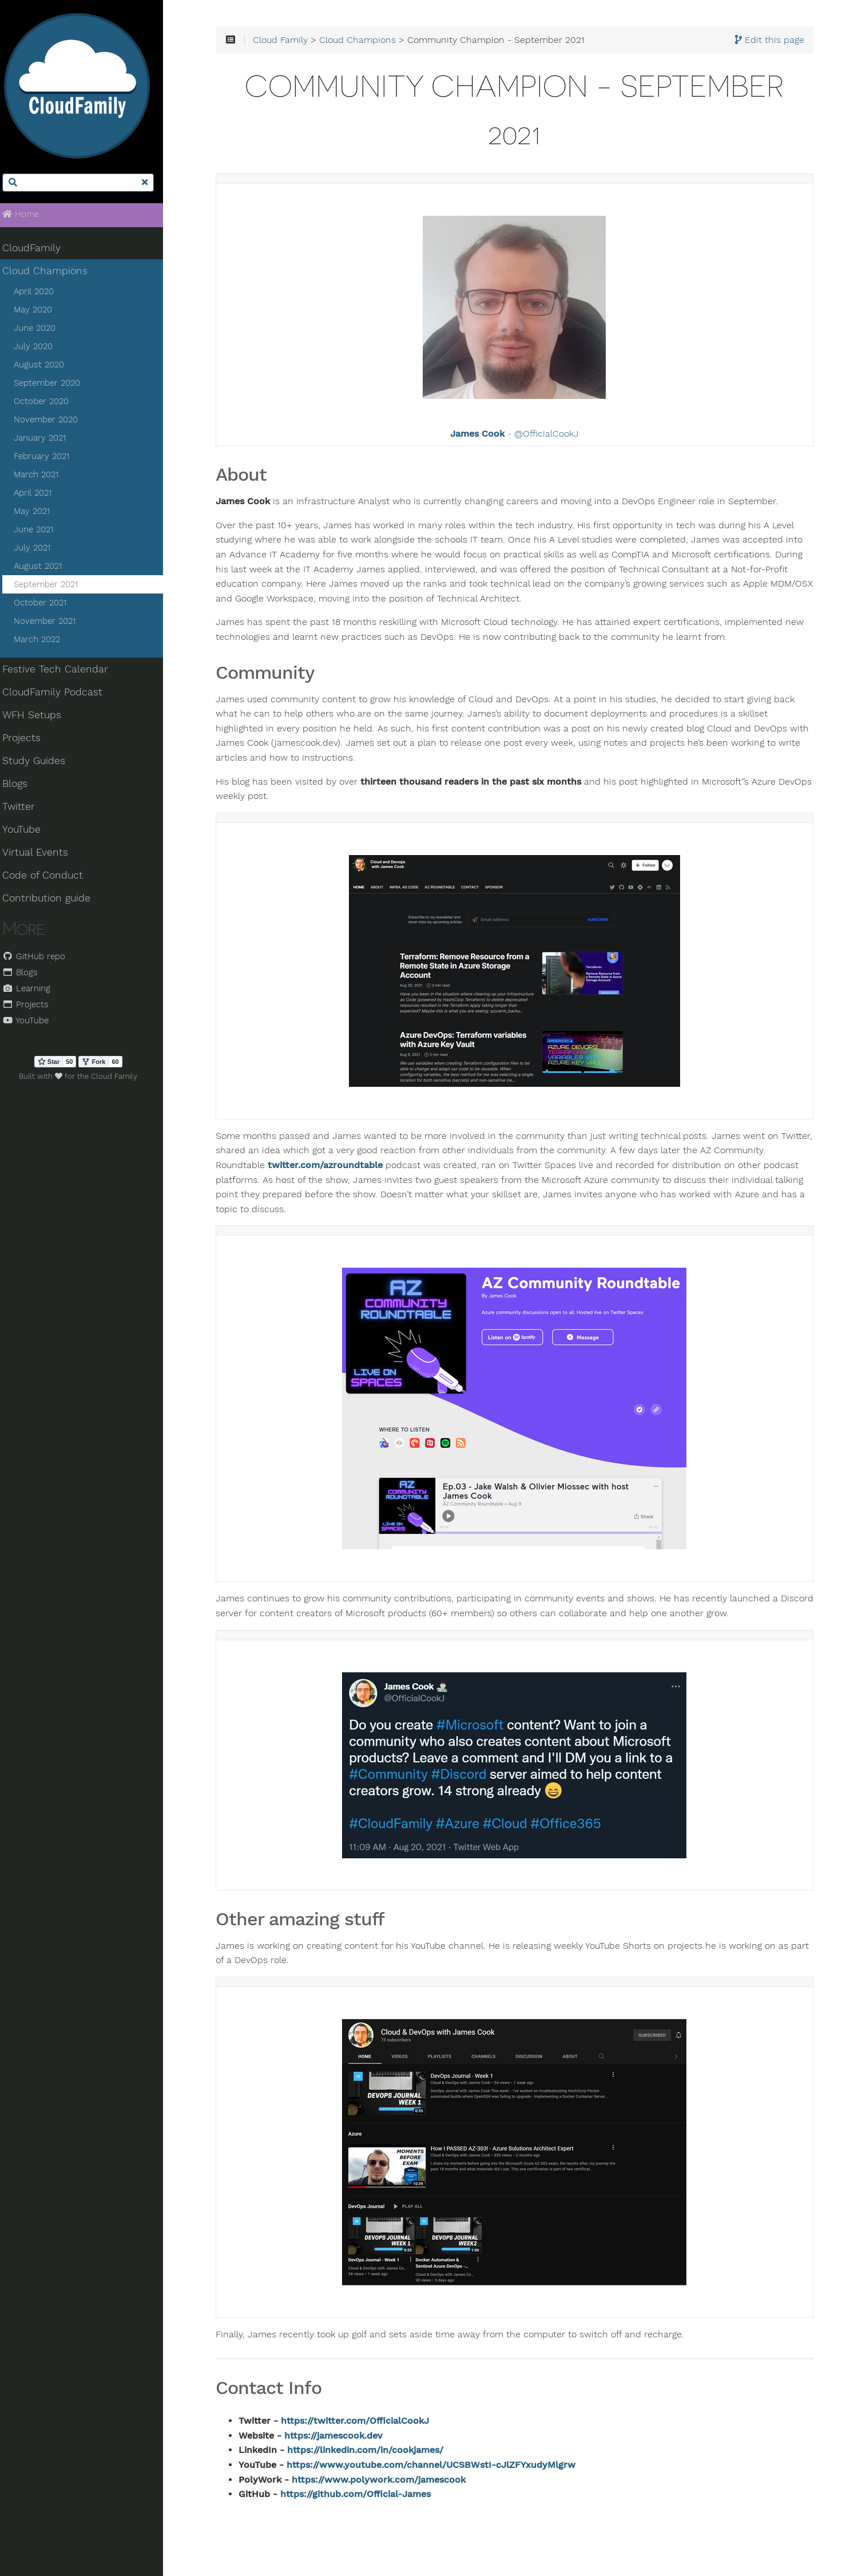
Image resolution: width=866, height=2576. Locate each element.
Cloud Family (291, 41)
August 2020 (45, 367)
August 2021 (44, 568)
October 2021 (46, 605)
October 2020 (47, 403)
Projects (28, 740)
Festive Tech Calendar (62, 671)
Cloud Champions (51, 273)
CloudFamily (38, 250)
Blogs (21, 786)
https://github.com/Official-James (366, 2495)
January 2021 (46, 440)
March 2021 (42, 477)
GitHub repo (40, 958)
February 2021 (48, 458)
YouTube (28, 831)
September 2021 (52, 586)
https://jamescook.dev (344, 2437)
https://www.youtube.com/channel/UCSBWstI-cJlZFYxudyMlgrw (441, 2466)
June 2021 (39, 532)
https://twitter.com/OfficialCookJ (366, 2422)
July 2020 (39, 348)
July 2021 (38, 550)
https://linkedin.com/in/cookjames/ (376, 2452)
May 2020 (39, 312)
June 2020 (41, 330)
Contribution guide (53, 900)
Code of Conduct (49, 877)
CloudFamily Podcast (59, 694)
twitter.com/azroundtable (336, 1166)
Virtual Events (42, 854)
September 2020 (53, 385)
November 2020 (52, 422)
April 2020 (40, 293)
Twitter (25, 808)
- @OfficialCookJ (519, 435)
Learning (33, 990)
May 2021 (38, 513)
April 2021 (39, 495)
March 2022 (43, 641)
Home (27, 216)
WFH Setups (38, 717)
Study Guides (40, 763)
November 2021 (51, 623)
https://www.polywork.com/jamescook (389, 2481)
